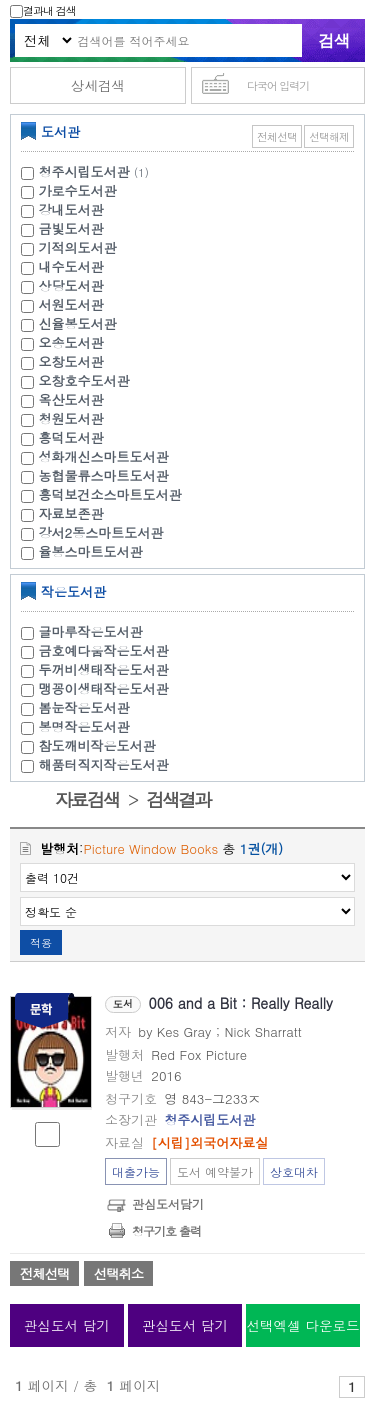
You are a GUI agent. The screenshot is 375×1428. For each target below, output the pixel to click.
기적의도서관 (78, 247)
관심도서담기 (168, 1203)
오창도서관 (71, 361)
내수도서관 (71, 266)
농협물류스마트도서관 (104, 475)
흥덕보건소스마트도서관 (110, 494)
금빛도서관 (71, 228)
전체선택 (277, 136)
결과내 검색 (43, 10)
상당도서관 (71, 285)
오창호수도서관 (84, 380)
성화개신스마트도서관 (104, 456)
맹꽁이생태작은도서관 (104, 688)
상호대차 (294, 1171)
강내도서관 (71, 209)
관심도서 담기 (67, 1325)
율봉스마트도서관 (91, 551)
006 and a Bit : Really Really (241, 1003)
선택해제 (329, 136)
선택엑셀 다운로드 (302, 1325)
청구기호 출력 (166, 1230)
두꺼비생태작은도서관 (104, 669)
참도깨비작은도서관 (97, 745)
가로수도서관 (78, 190)
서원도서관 (71, 304)
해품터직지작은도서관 (104, 764)
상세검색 (98, 85)
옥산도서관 (71, 399)
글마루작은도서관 (91, 631)
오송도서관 (71, 342)
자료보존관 (71, 513)
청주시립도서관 (84, 171)
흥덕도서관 (71, 437)
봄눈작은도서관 (84, 707)
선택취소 (118, 1273)
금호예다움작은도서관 (104, 650)
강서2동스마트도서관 (101, 532)
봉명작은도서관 (84, 726)
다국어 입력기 (278, 85)
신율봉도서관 (78, 323)
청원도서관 (71, 418)
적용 (41, 942)
